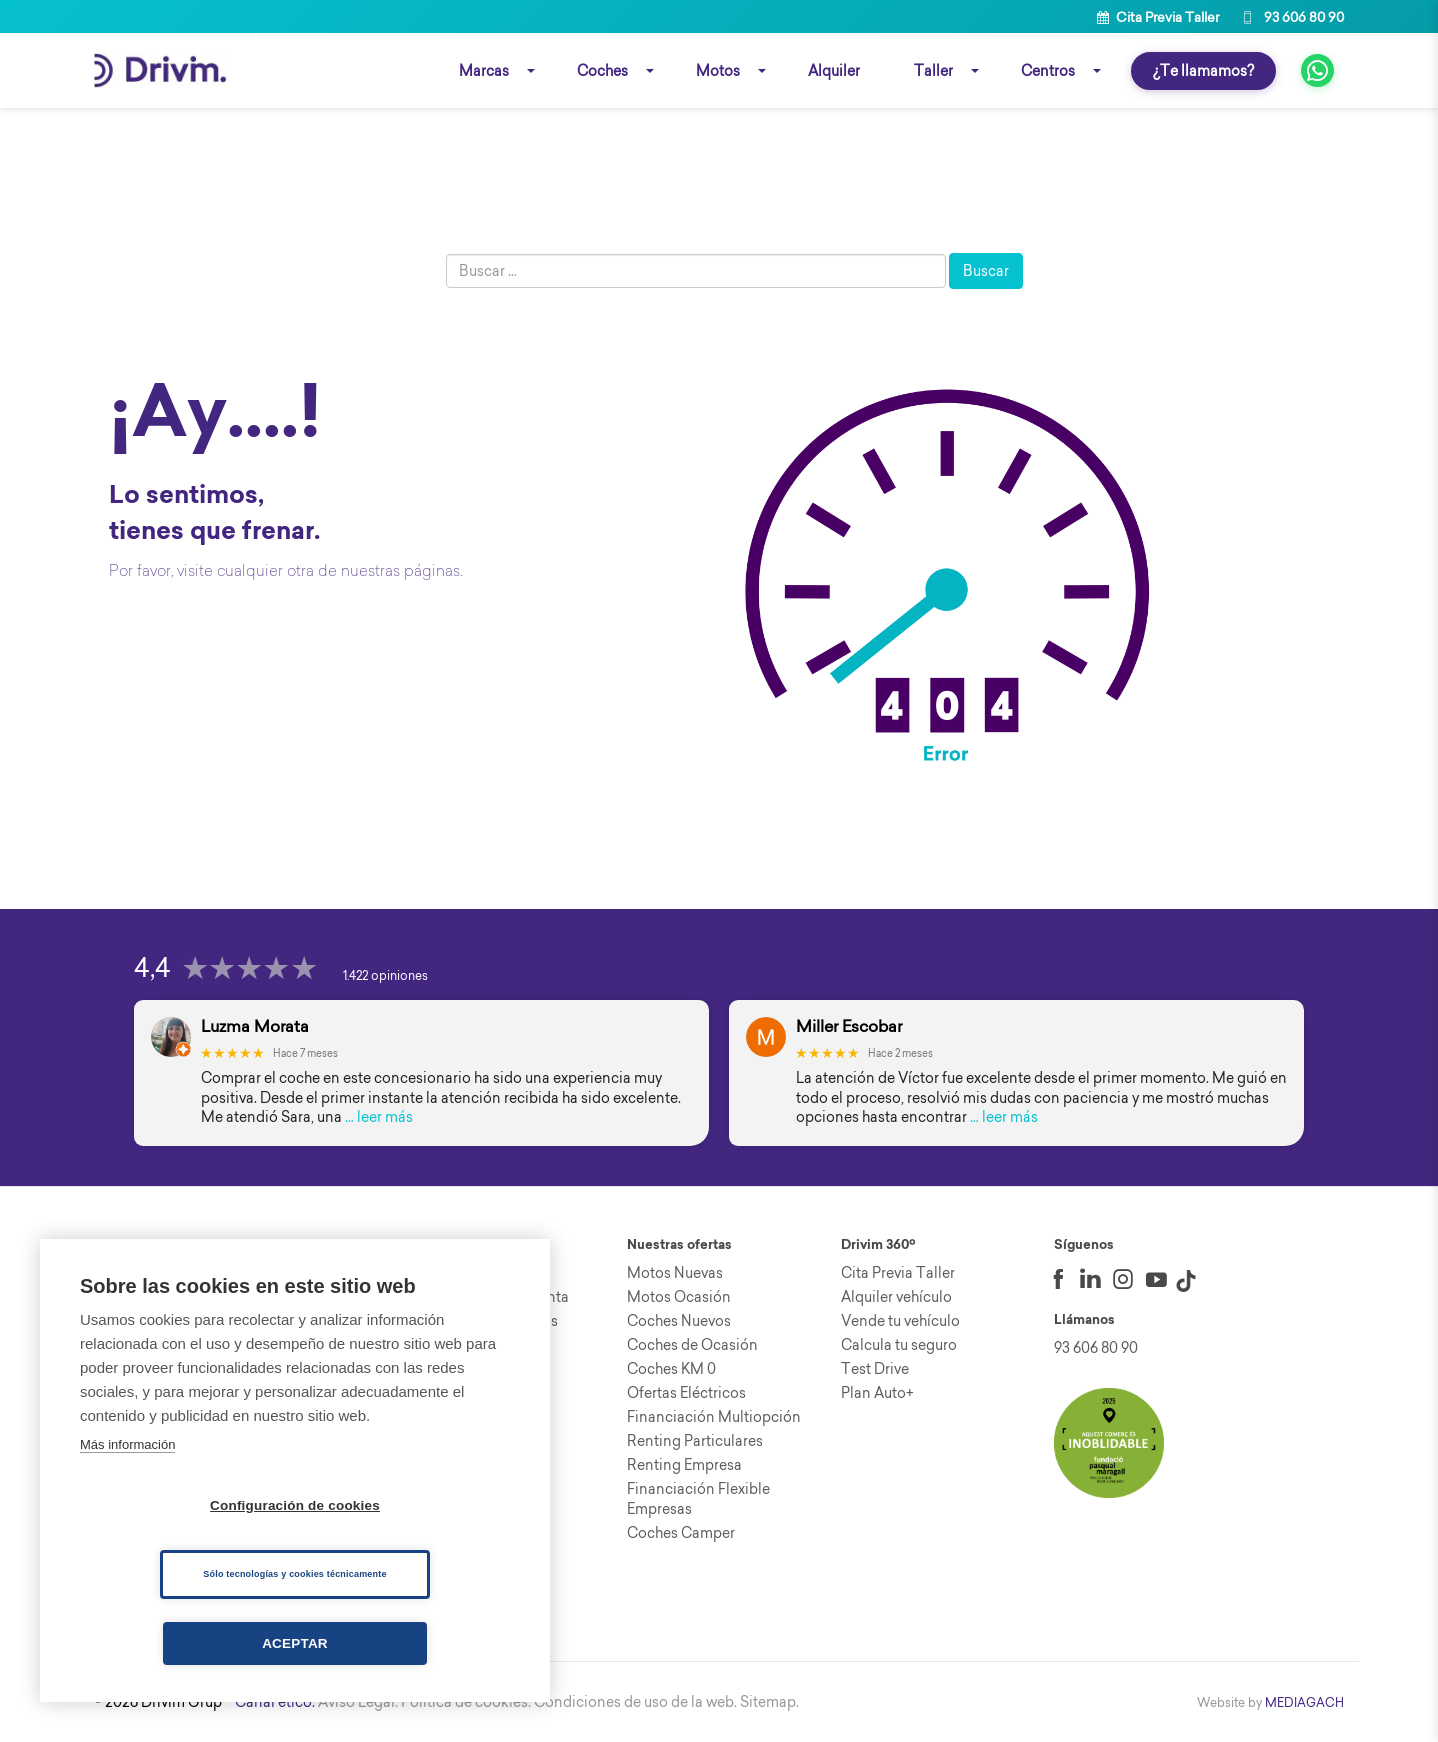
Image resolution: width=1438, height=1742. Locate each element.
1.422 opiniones (385, 975)
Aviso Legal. (358, 1702)
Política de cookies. (466, 1702)
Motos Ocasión (679, 1297)
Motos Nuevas (675, 1273)
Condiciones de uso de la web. (635, 1702)
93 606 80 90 (1291, 17)
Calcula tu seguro (899, 1345)
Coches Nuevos (679, 1321)
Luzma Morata (255, 1026)
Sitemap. (769, 1702)
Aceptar (295, 1643)
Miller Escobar (849, 1026)
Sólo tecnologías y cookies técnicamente (294, 1574)
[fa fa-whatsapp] (1317, 70)
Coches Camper (681, 1533)
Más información (127, 1444)
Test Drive (875, 1369)
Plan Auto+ (877, 1393)
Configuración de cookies (295, 1505)
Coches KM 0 (671, 1369)
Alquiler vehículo (896, 1297)
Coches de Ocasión (692, 1345)
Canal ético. (275, 1702)
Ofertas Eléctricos (686, 1393)
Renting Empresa (684, 1465)
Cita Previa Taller (1158, 17)
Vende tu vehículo (900, 1321)
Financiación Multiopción (714, 1417)
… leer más (379, 1117)
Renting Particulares (695, 1441)
